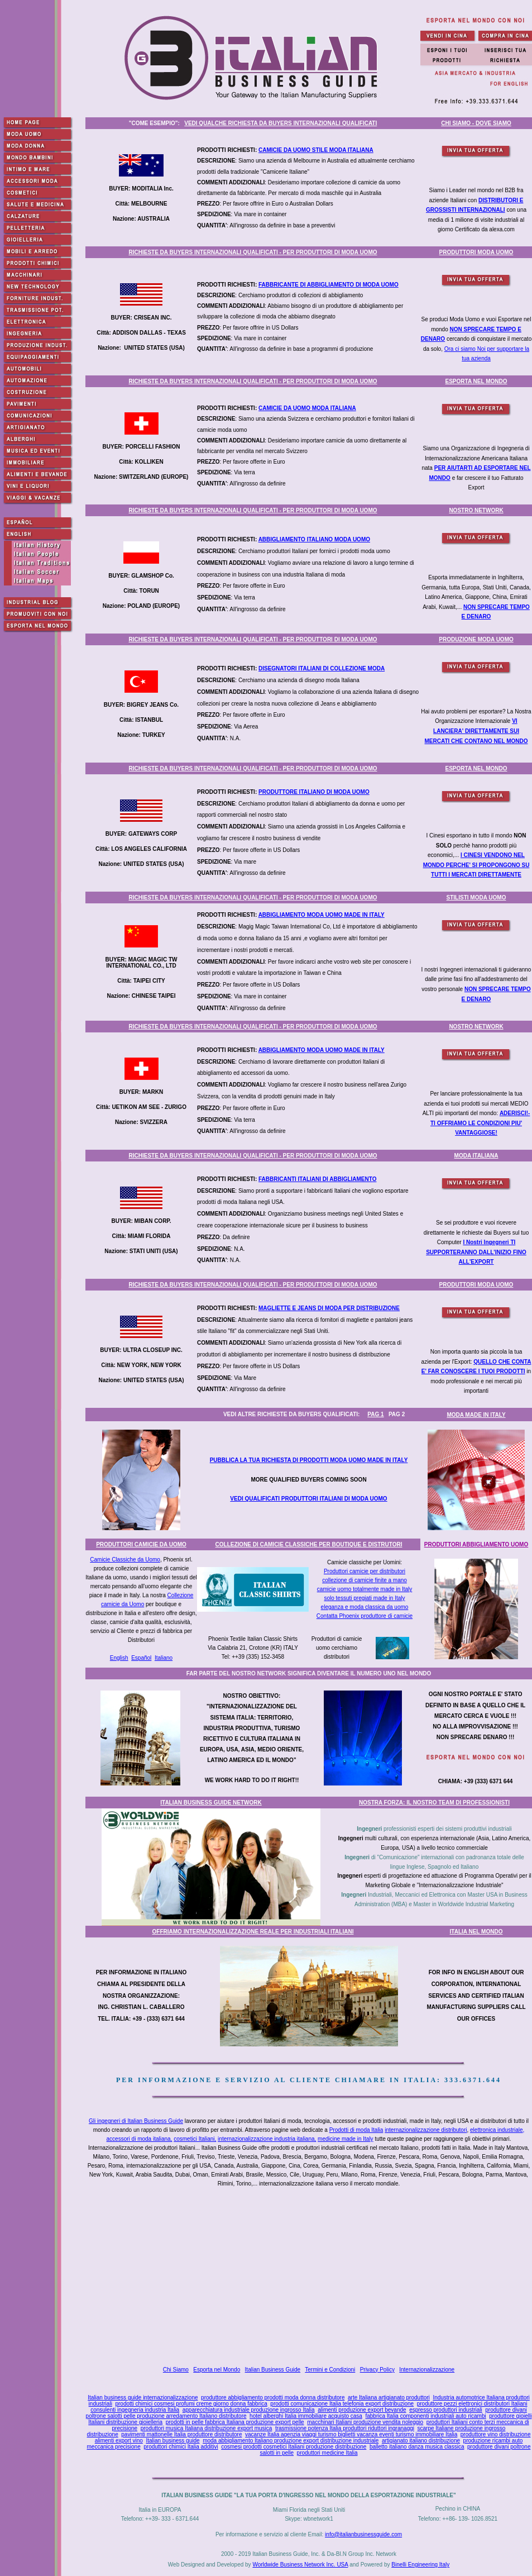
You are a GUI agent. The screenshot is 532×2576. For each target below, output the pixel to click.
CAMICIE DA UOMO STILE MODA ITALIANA (315, 150)
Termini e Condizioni (330, 2370)
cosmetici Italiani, (195, 2139)
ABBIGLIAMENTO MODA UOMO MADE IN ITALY (321, 915)
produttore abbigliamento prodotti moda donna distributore (272, 2397)
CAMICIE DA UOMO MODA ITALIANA (307, 408)
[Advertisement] (311, 2278)
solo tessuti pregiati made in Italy (364, 1598)
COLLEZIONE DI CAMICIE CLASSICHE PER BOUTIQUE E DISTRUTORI (308, 1544)
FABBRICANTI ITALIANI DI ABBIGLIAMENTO (317, 1179)
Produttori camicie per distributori (364, 1571)
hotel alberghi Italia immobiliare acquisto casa (306, 2416)
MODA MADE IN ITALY (476, 1415)
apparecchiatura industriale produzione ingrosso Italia (249, 2410)
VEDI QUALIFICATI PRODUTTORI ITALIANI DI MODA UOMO (308, 1499)
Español (141, 1658)
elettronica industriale (496, 2130)
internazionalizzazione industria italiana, (267, 2139)
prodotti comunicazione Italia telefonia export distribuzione (342, 2404)
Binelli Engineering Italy (420, 2564)
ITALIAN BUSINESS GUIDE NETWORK (210, 1802)
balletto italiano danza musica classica (417, 2447)
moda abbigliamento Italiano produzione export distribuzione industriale (290, 2440)
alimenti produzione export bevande (362, 2410)
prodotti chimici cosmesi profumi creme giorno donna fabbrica (191, 2404)
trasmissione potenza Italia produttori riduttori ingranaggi (344, 2428)
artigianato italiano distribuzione (421, 2440)
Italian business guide (172, 2440)
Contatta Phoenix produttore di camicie (365, 1616)
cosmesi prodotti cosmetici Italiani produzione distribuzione (293, 2447)
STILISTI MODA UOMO (476, 897)
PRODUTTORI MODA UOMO (476, 252)
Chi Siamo (176, 2370)
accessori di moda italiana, (139, 2139)
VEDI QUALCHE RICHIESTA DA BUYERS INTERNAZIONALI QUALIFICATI (280, 123)
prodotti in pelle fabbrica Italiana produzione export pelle (235, 2422)
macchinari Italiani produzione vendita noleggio (365, 2422)
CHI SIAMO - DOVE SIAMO (476, 123)
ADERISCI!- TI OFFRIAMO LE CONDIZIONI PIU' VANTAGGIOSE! (480, 1123)
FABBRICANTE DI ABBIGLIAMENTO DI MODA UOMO (328, 285)
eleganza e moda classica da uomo (365, 1607)
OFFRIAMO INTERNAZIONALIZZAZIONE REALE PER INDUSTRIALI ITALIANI (253, 1932)
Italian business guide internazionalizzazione (143, 2397)
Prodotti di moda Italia (356, 2130)
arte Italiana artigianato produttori (389, 2397)
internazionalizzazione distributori (426, 2130)
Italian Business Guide (273, 2370)
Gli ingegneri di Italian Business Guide (136, 2121)
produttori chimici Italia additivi (180, 2447)
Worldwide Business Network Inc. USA (300, 2564)
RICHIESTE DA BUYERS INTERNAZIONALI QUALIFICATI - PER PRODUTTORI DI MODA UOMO (253, 252)
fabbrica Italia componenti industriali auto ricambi (425, 2416)
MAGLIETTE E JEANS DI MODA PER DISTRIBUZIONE (329, 1308)
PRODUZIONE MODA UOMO (476, 639)
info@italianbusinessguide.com (363, 2534)
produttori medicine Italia (327, 2453)
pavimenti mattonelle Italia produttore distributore (181, 2434)
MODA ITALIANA (476, 1156)
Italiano (163, 1658)
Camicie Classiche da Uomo (125, 1559)
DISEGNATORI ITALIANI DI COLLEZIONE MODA (321, 668)
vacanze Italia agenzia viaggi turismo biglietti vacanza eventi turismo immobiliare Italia (351, 2434)
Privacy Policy (377, 2370)
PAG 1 (375, 1414)
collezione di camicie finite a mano (364, 1580)
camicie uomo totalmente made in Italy (365, 1589)
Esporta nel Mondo (216, 2370)
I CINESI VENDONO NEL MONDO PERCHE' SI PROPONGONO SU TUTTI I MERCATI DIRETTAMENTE (476, 865)
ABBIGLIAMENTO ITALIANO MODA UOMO (314, 539)
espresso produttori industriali (445, 2410)
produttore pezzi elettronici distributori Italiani (472, 2404)
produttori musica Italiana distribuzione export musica (206, 2428)
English (119, 1658)
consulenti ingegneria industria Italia (134, 2410)
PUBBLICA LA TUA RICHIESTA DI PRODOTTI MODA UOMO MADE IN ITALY (309, 1460)
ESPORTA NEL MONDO (476, 381)
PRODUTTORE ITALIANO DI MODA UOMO (314, 792)
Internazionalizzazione (426, 2370)
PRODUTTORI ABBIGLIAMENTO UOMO (476, 1544)
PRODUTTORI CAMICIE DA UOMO (141, 1544)
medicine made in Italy (345, 2139)
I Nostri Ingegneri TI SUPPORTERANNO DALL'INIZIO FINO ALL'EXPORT (476, 1252)
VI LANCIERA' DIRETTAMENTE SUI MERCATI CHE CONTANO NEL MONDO (476, 731)
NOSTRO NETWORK (476, 510)
